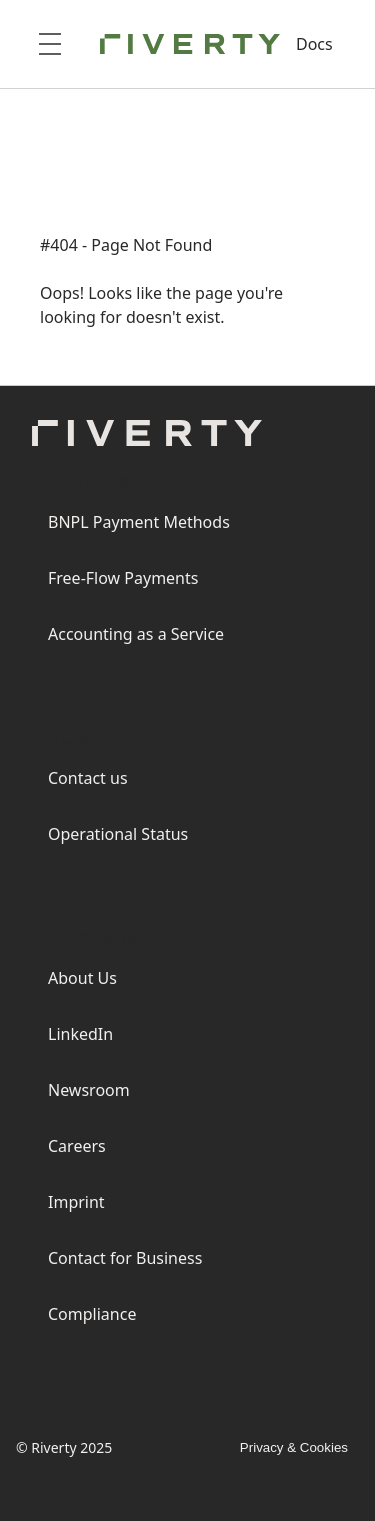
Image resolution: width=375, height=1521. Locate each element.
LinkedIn (80, 1034)
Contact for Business (125, 1258)
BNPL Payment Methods (139, 522)
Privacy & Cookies (294, 1447)
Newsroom (89, 1090)
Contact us (88, 778)
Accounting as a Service (136, 634)
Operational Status (118, 834)
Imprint (76, 1202)
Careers (77, 1146)
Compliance (92, 1314)
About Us (82, 978)
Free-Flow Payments (123, 578)
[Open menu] (50, 44)
